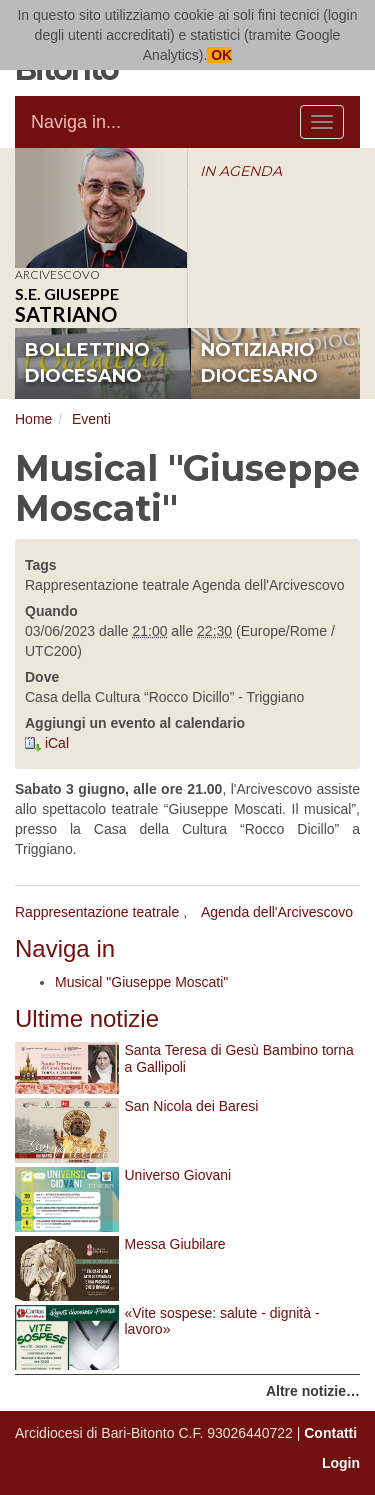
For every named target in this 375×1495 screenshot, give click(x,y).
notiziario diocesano (259, 363)
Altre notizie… (313, 1391)
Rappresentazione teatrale (97, 912)
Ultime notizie (87, 1018)
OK (219, 55)
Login (341, 1463)
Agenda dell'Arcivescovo (277, 912)
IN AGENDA (241, 171)
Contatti (330, 1433)
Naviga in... (76, 122)
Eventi (91, 419)
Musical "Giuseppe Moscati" (141, 982)
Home (33, 419)
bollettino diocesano (87, 363)
